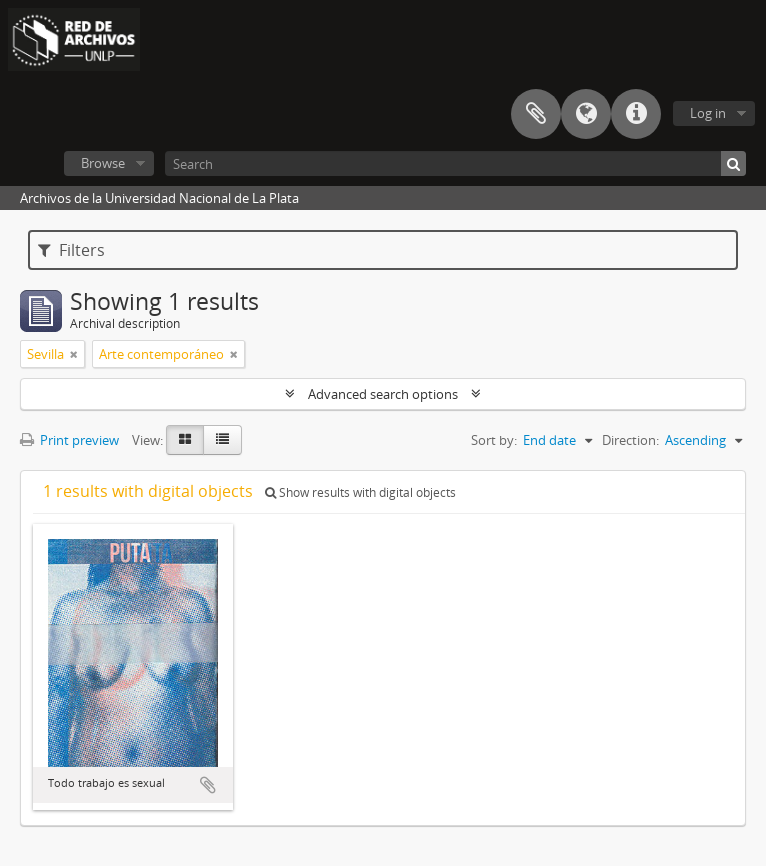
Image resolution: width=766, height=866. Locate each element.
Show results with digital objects (360, 492)
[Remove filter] (74, 354)
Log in (708, 113)
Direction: (630, 440)
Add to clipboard (208, 785)
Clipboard (536, 114)
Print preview (69, 440)
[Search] (455, 163)
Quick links (636, 114)
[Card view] (185, 440)
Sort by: (494, 440)
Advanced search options (383, 394)
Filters (71, 250)
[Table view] (222, 440)
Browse (103, 163)
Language (586, 114)
